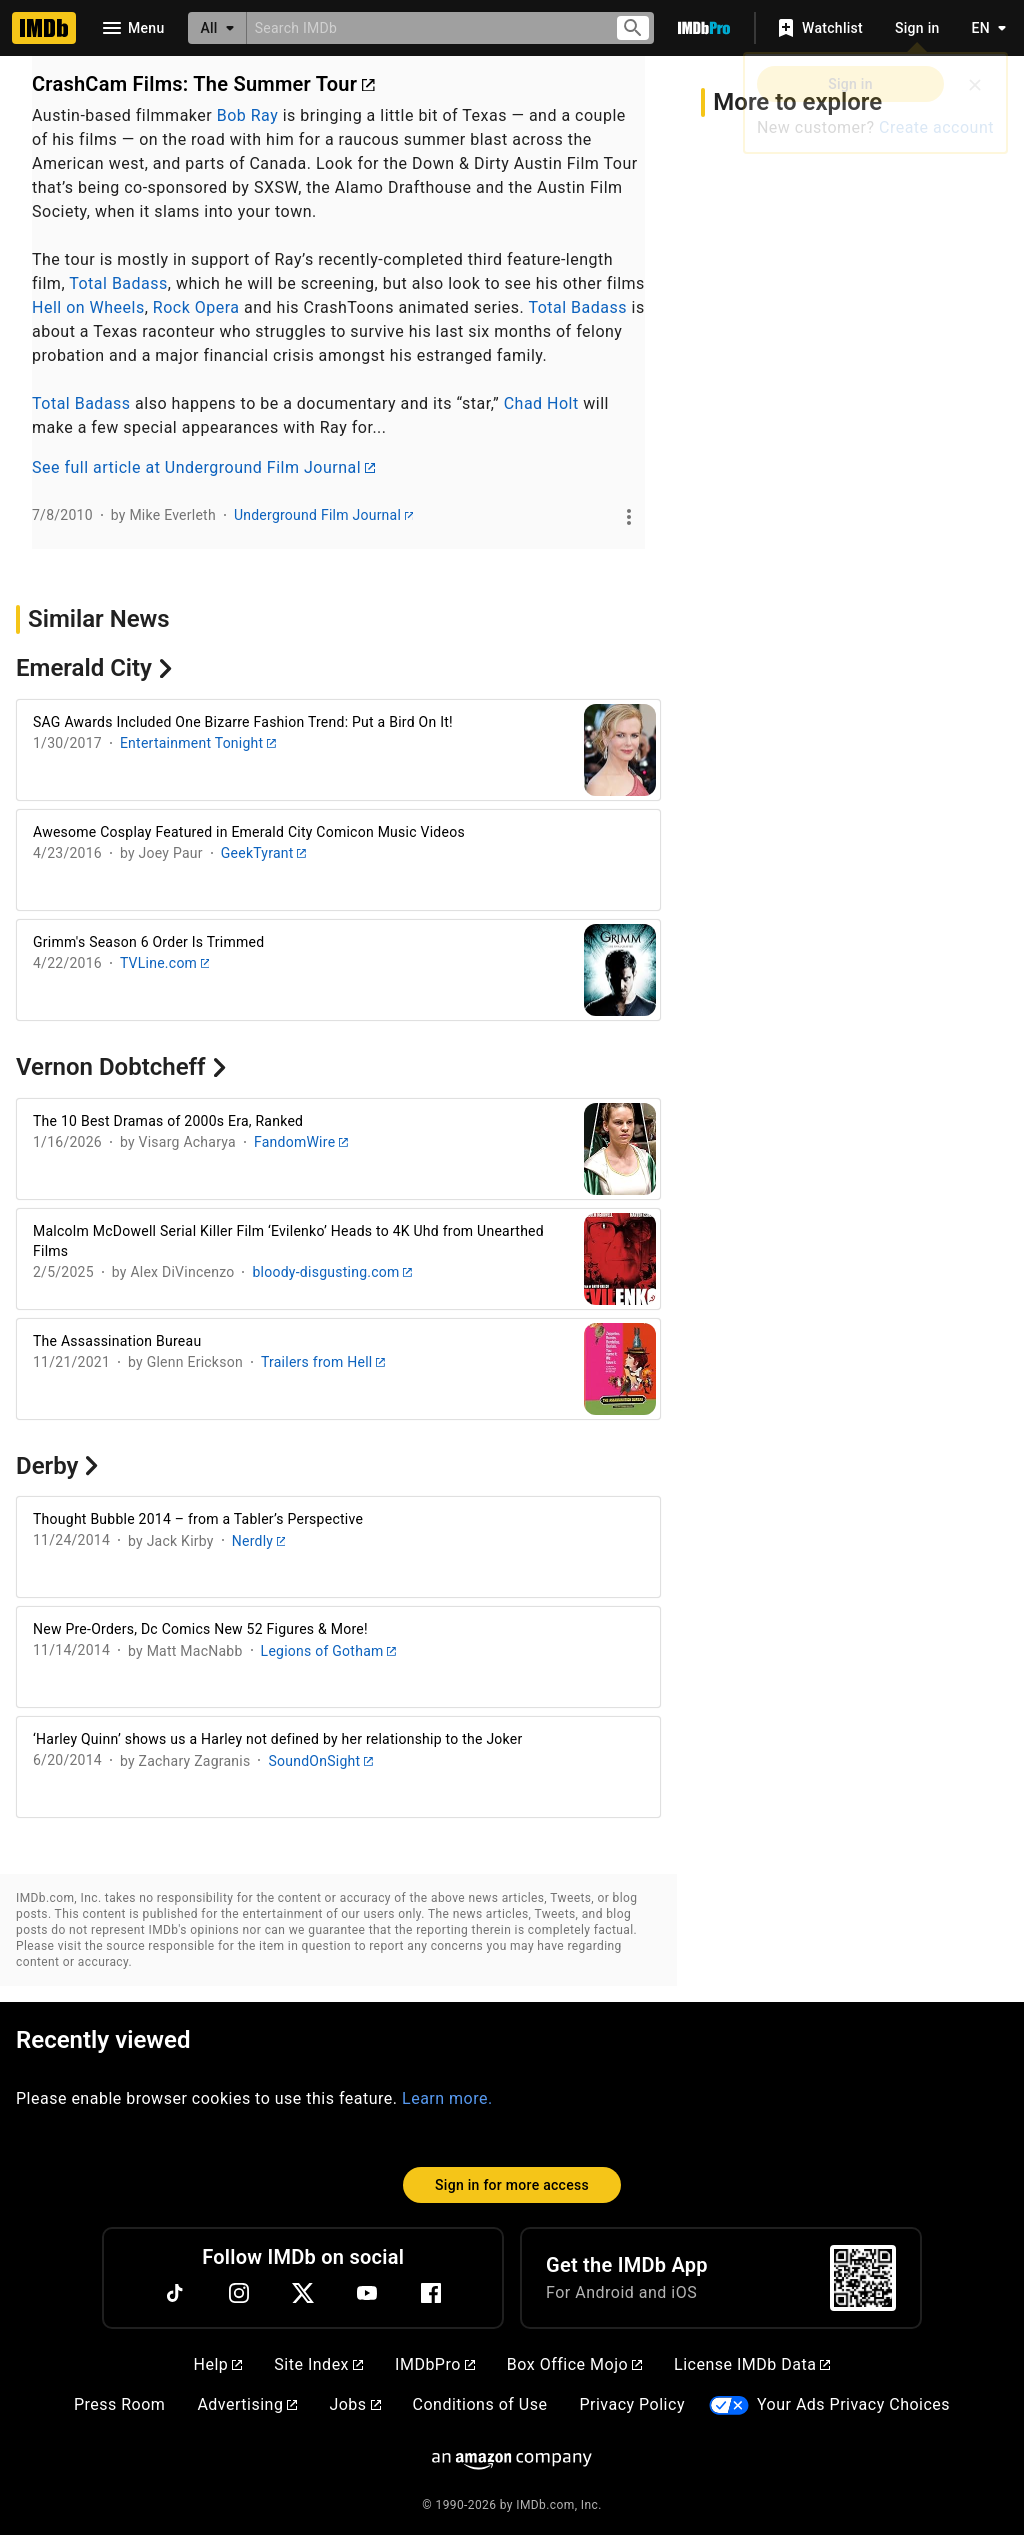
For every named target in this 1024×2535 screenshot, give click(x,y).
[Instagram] (239, 2293)
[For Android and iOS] (863, 2278)
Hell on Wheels (88, 307)
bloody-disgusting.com (331, 1272)
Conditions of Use (480, 2404)
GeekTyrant (263, 853)
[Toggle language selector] (984, 28)
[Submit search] (633, 28)
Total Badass (118, 283)
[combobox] (422, 27)
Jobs (354, 2404)
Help (218, 2364)
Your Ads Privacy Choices (853, 2404)
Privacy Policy (632, 2404)
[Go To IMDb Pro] (704, 28)
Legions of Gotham (328, 1651)
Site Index (318, 2364)
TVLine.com (165, 963)
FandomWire (301, 1142)
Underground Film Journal (323, 515)
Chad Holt (541, 403)
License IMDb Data (752, 2364)
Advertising (247, 2404)
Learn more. (447, 2098)
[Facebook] (431, 2293)
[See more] (629, 517)
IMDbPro (435, 2364)
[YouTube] (367, 2293)
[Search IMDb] (422, 27)
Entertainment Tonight (198, 743)
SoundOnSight (320, 1761)
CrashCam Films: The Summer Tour (203, 84)
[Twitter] (303, 2293)
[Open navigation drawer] (132, 28)
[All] (217, 28)
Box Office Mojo (574, 2364)
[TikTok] (175, 2293)
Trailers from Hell (323, 1362)
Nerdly (259, 1541)
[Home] (44, 28)
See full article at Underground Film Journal (203, 467)
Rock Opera (196, 307)
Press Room (119, 2404)
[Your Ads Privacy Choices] (729, 2405)
